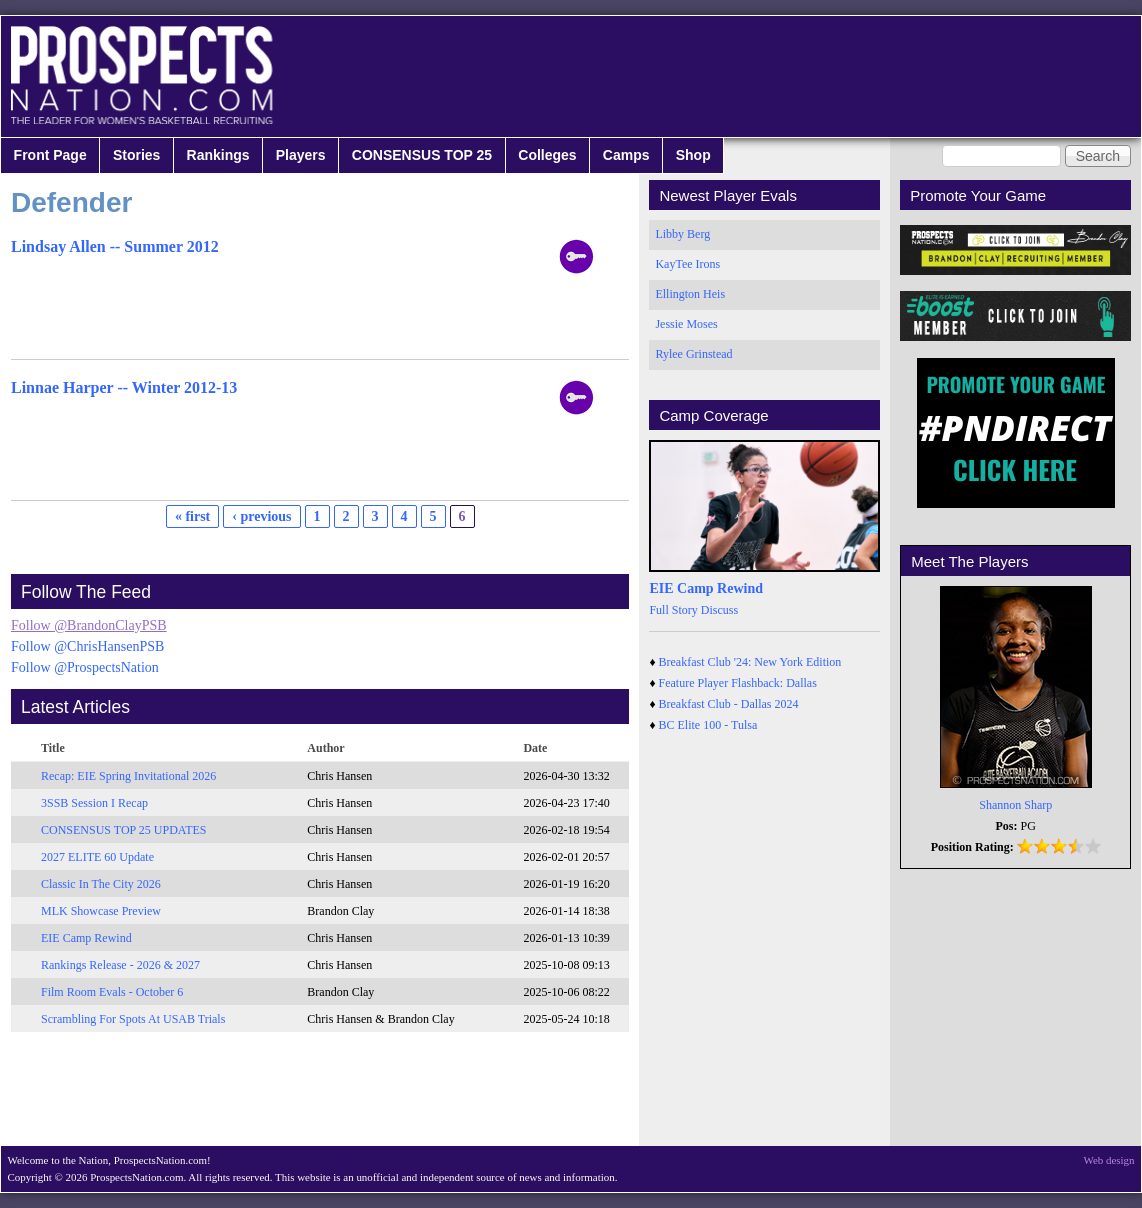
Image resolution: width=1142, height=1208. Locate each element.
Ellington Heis (690, 294)
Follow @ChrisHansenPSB (87, 646)
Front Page (50, 155)
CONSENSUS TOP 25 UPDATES (124, 830)
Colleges (547, 155)
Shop (693, 155)
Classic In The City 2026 (101, 884)
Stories (136, 155)
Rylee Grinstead (693, 354)
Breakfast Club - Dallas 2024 (729, 704)
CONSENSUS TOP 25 (422, 155)
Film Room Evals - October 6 (112, 992)
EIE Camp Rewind (86, 938)
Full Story (673, 610)
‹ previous (261, 516)
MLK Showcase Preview (101, 911)
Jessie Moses (686, 324)
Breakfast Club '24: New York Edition (750, 662)
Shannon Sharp (1015, 805)
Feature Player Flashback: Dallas (738, 683)
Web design (1109, 1160)
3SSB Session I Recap (94, 803)
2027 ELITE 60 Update (97, 857)
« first (192, 516)
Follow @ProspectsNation (85, 667)
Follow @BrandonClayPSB (89, 625)
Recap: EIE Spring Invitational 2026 (128, 776)
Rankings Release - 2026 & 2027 (120, 965)
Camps (626, 155)
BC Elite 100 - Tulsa (708, 725)
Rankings (218, 155)
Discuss (719, 610)
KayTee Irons (687, 264)
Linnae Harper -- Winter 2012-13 (124, 387)
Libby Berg (682, 234)
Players (301, 155)
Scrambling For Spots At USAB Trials (133, 1019)
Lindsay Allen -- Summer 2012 (115, 246)
